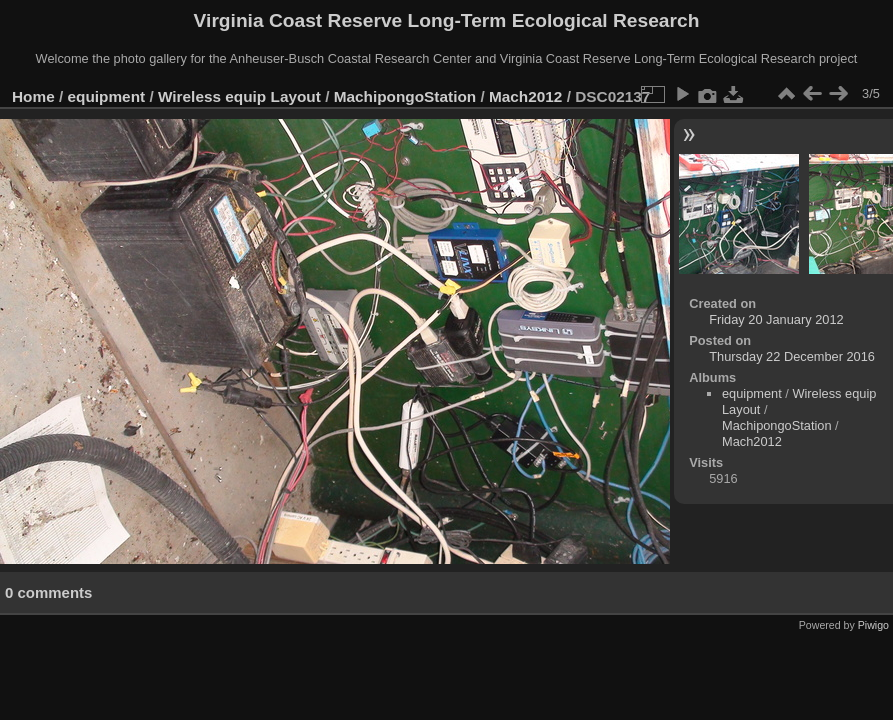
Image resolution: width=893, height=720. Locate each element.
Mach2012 (525, 96)
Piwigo (873, 625)
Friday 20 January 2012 (776, 319)
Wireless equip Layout (239, 96)
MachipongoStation (405, 96)
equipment (107, 96)
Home (33, 96)
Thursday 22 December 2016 (792, 356)
